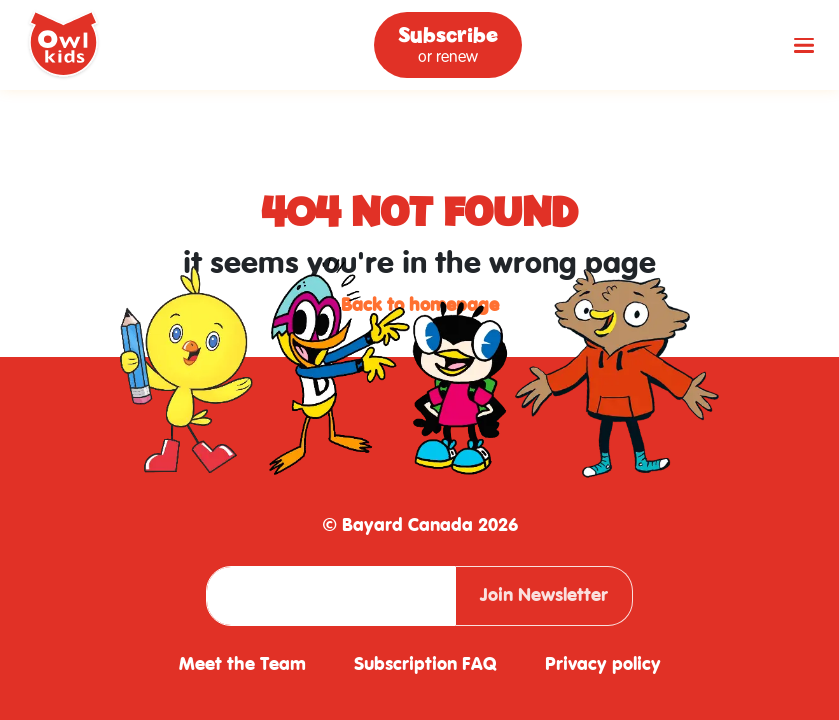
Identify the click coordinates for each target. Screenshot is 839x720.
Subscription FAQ (425, 664)
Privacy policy (603, 664)
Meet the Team (242, 664)
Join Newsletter (544, 595)
